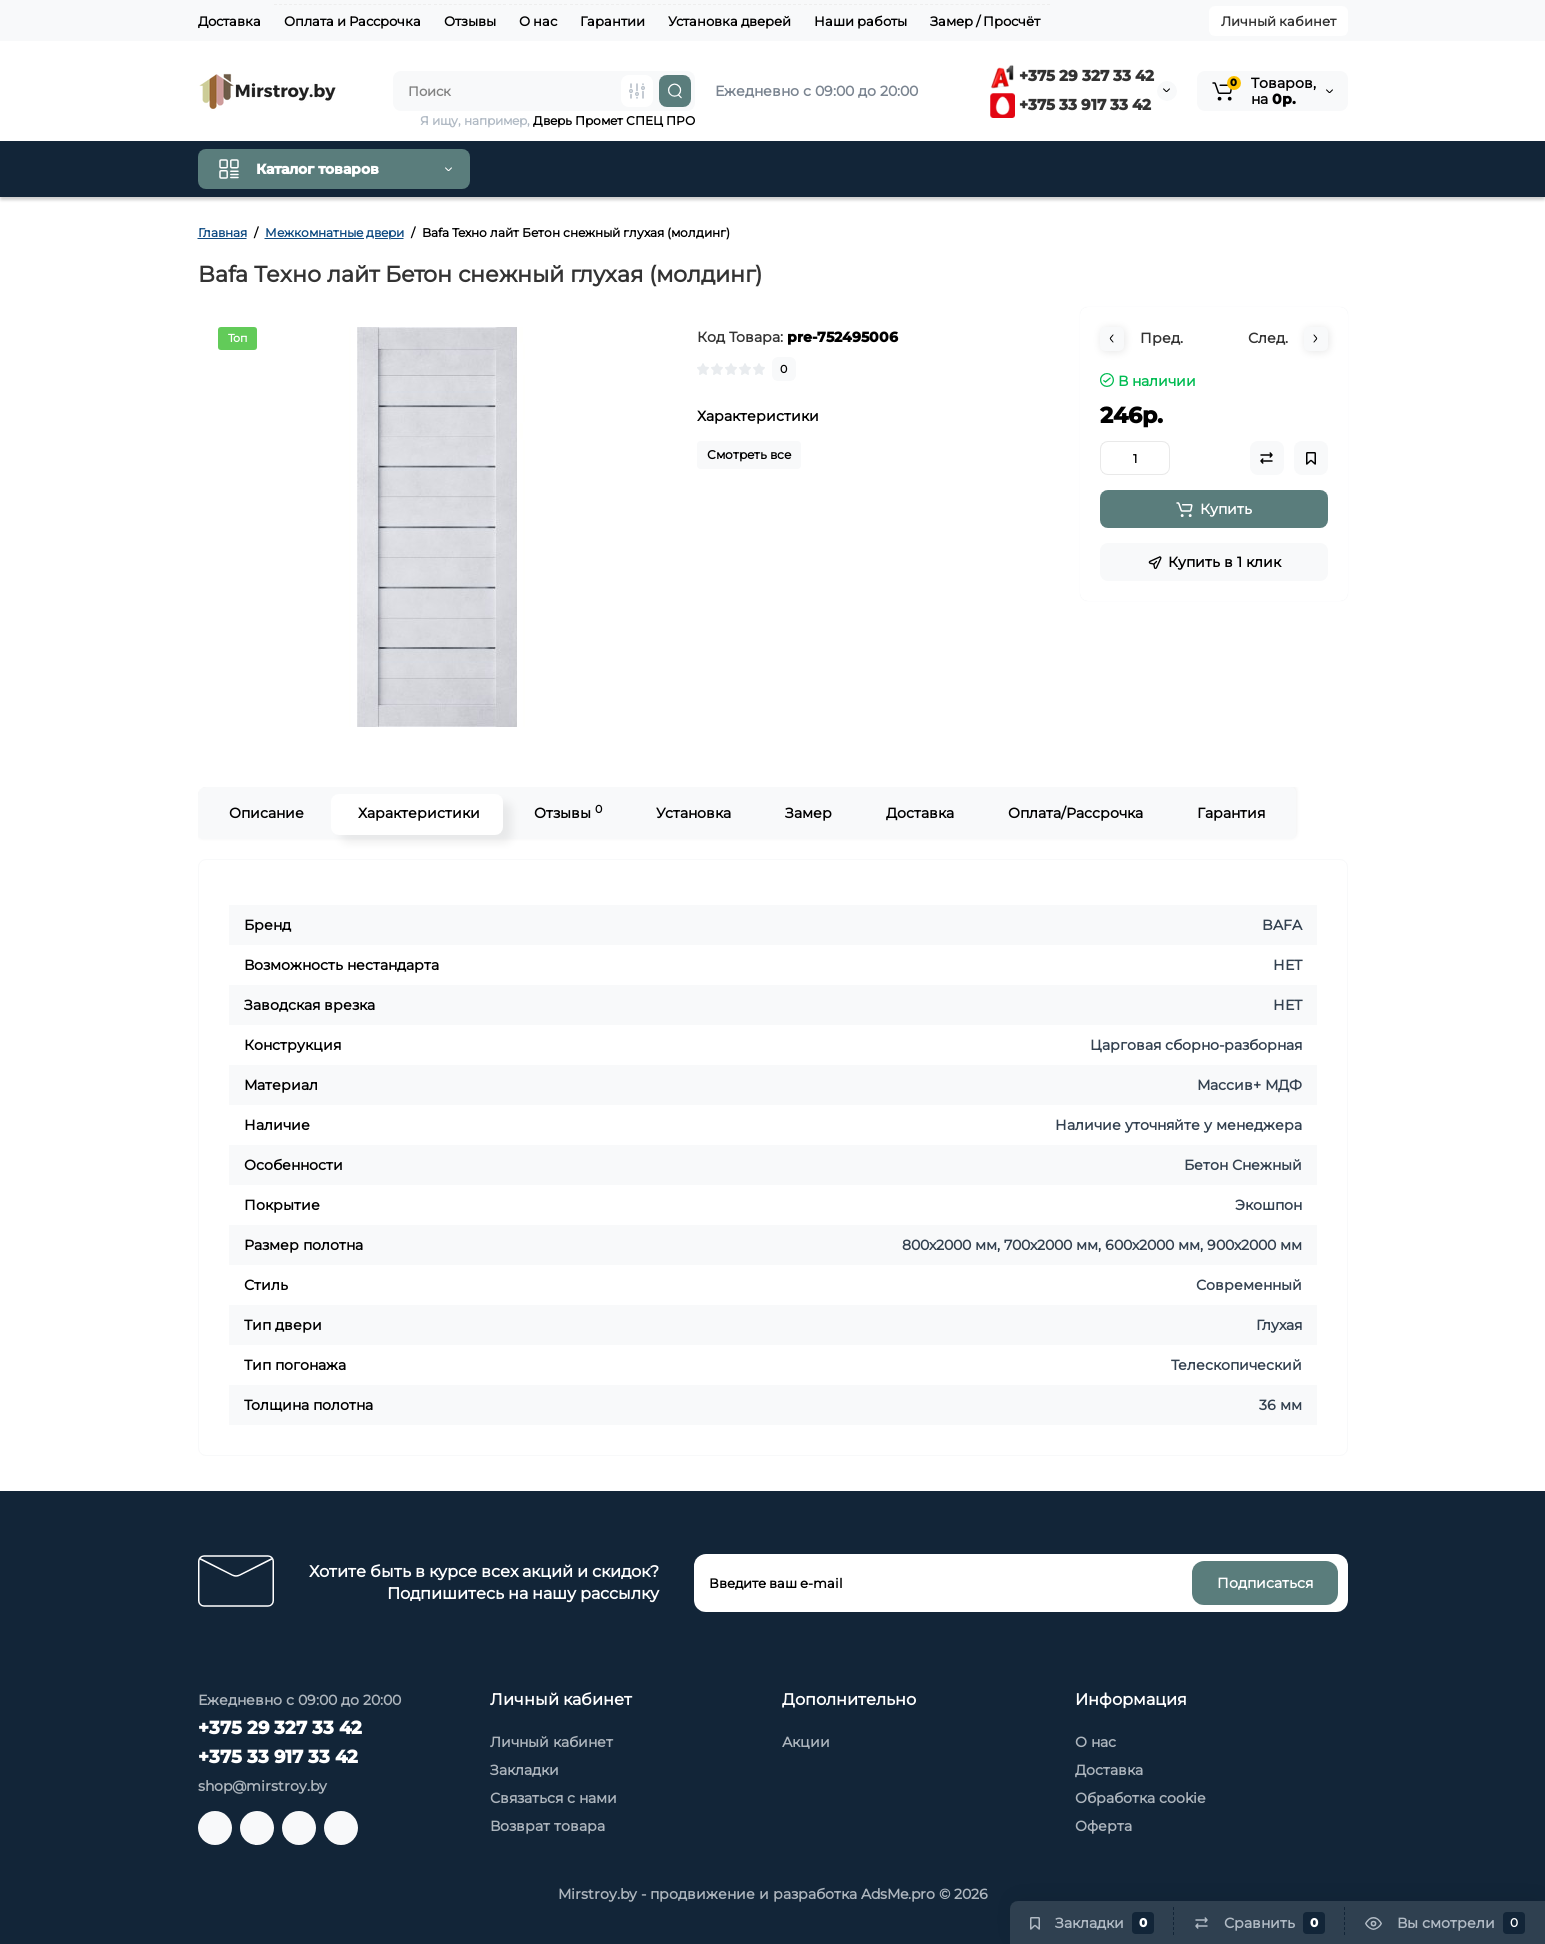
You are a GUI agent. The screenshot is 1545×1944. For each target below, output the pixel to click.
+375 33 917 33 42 (1070, 104)
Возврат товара (547, 1826)
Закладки (524, 1770)
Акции (806, 1742)
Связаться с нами (553, 1798)
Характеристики (417, 813)
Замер (806, 813)
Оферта (1103, 1826)
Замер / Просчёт (985, 21)
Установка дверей (729, 21)
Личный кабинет (1278, 21)
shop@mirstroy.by (262, 1786)
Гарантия (1229, 813)
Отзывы (470, 21)
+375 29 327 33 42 (1072, 75)
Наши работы (860, 21)
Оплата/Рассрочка (1073, 813)
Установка (691, 813)
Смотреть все (749, 454)
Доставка (229, 21)
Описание (264, 813)
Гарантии (612, 21)
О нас (538, 21)
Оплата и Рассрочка (352, 21)
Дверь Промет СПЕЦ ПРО (614, 120)
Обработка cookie (1140, 1798)
